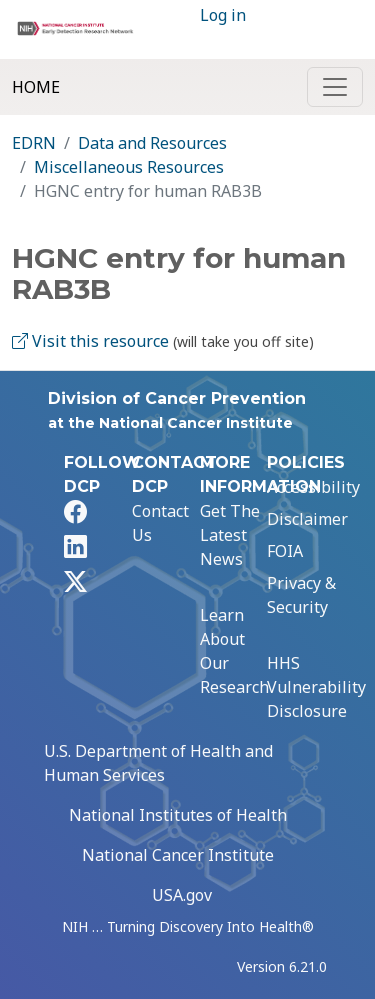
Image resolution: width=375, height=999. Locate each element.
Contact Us (160, 523)
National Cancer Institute (178, 855)
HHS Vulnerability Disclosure (316, 687)
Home (36, 87)
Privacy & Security (301, 595)
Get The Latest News (230, 535)
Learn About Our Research (234, 651)
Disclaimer (307, 519)
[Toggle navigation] (335, 87)
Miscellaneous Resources (129, 167)
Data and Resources (152, 143)
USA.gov (182, 895)
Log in (223, 15)
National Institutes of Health (178, 815)
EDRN (34, 143)
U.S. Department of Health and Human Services (158, 763)
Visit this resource (90, 341)
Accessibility (313, 487)
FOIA (285, 551)
